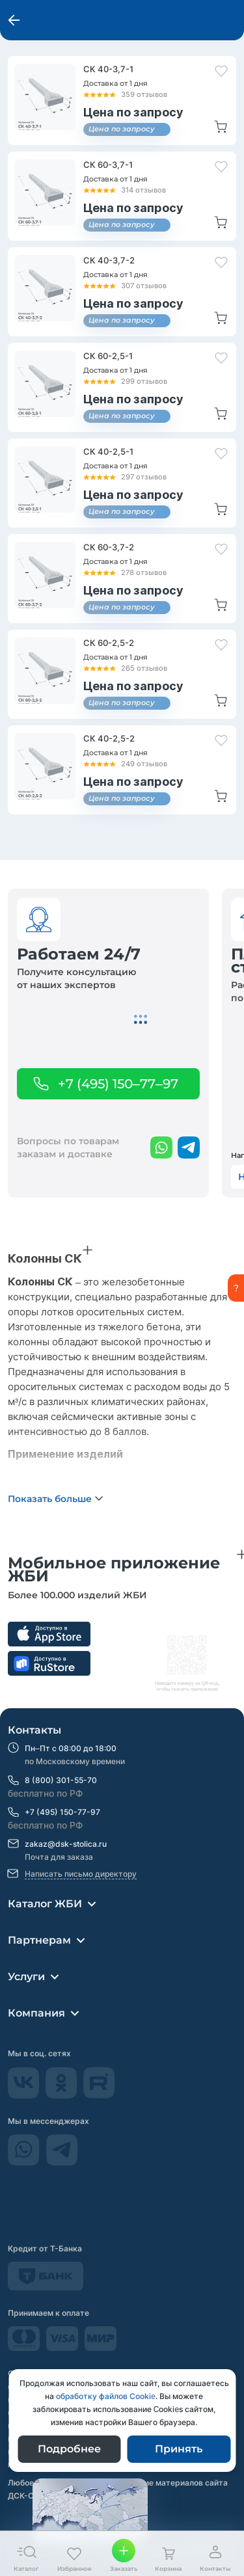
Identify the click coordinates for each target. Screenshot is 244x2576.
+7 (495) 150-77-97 (62, 1812)
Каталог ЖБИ (45, 1904)
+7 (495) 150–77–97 (118, 1084)
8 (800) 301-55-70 (61, 1780)
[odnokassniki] (62, 2095)
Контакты (34, 1730)
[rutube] (99, 2095)
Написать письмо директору (81, 1874)
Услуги (26, 1976)
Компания (36, 2013)
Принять (178, 2449)
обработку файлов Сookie (106, 2396)
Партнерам (39, 1940)
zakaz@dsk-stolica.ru (66, 1844)
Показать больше (50, 1499)
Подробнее (69, 2449)
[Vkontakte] (25, 2095)
